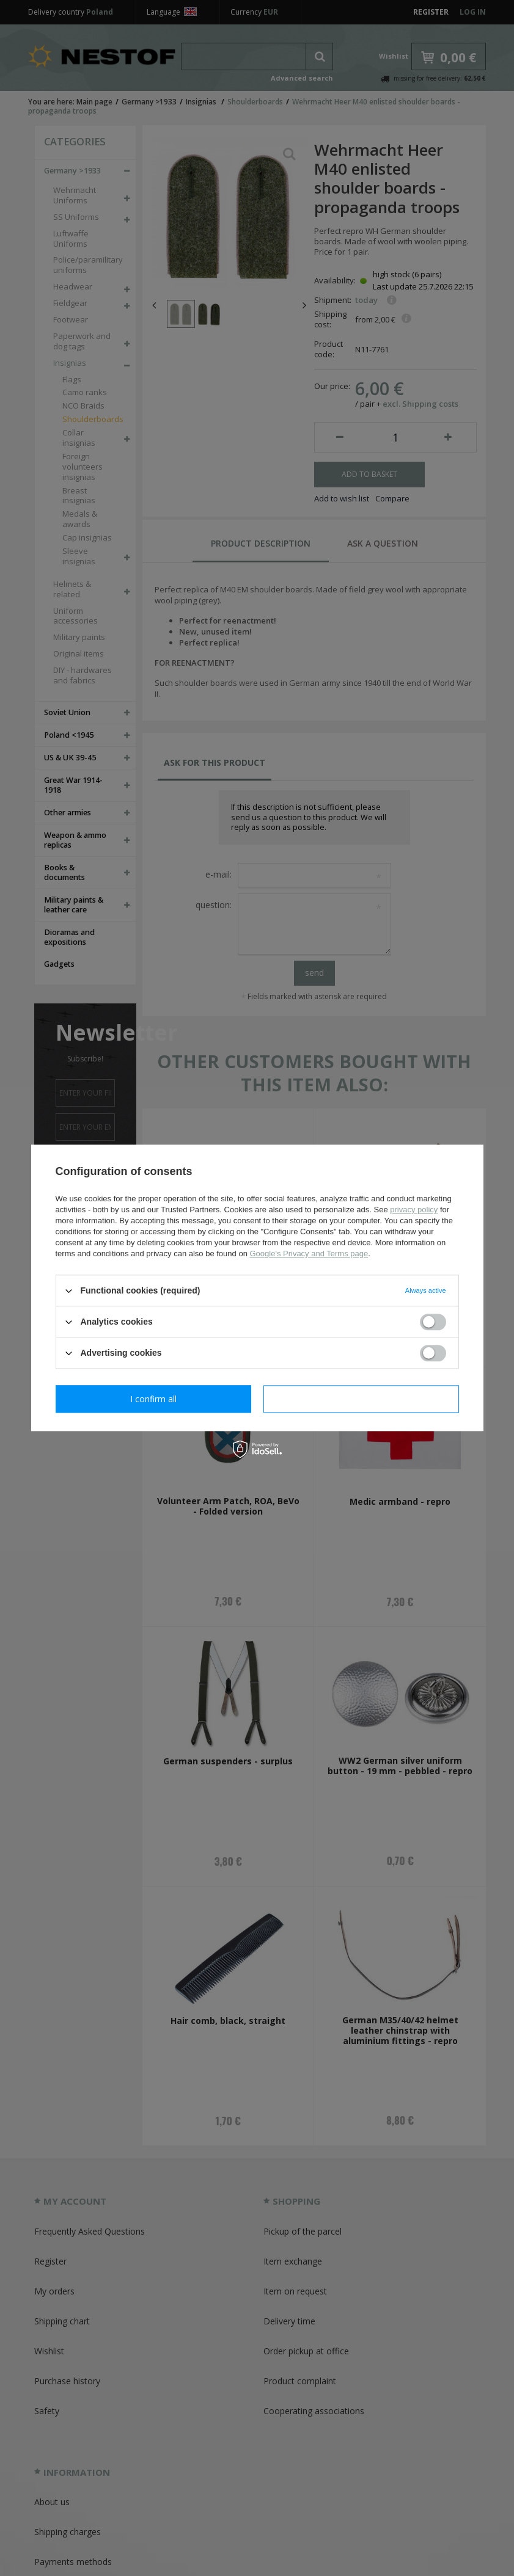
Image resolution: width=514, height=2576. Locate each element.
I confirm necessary (153, 1399)
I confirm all (361, 1399)
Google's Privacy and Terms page (308, 1253)
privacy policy (414, 1209)
